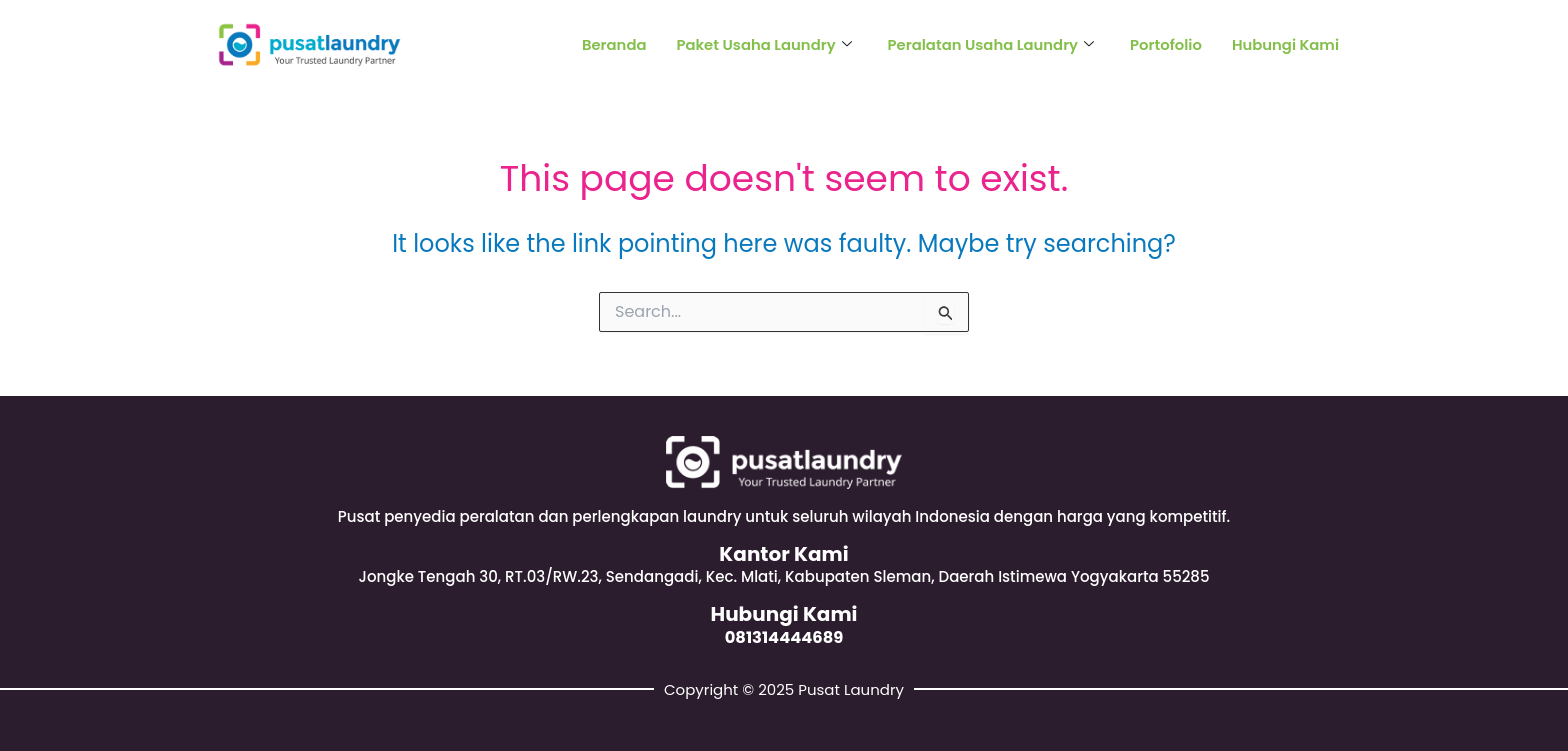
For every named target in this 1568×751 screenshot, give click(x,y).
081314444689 (784, 637)
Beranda (606, 44)
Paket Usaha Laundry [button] (757, 44)
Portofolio (1164, 44)
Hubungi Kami (1284, 44)
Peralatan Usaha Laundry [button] (987, 44)
